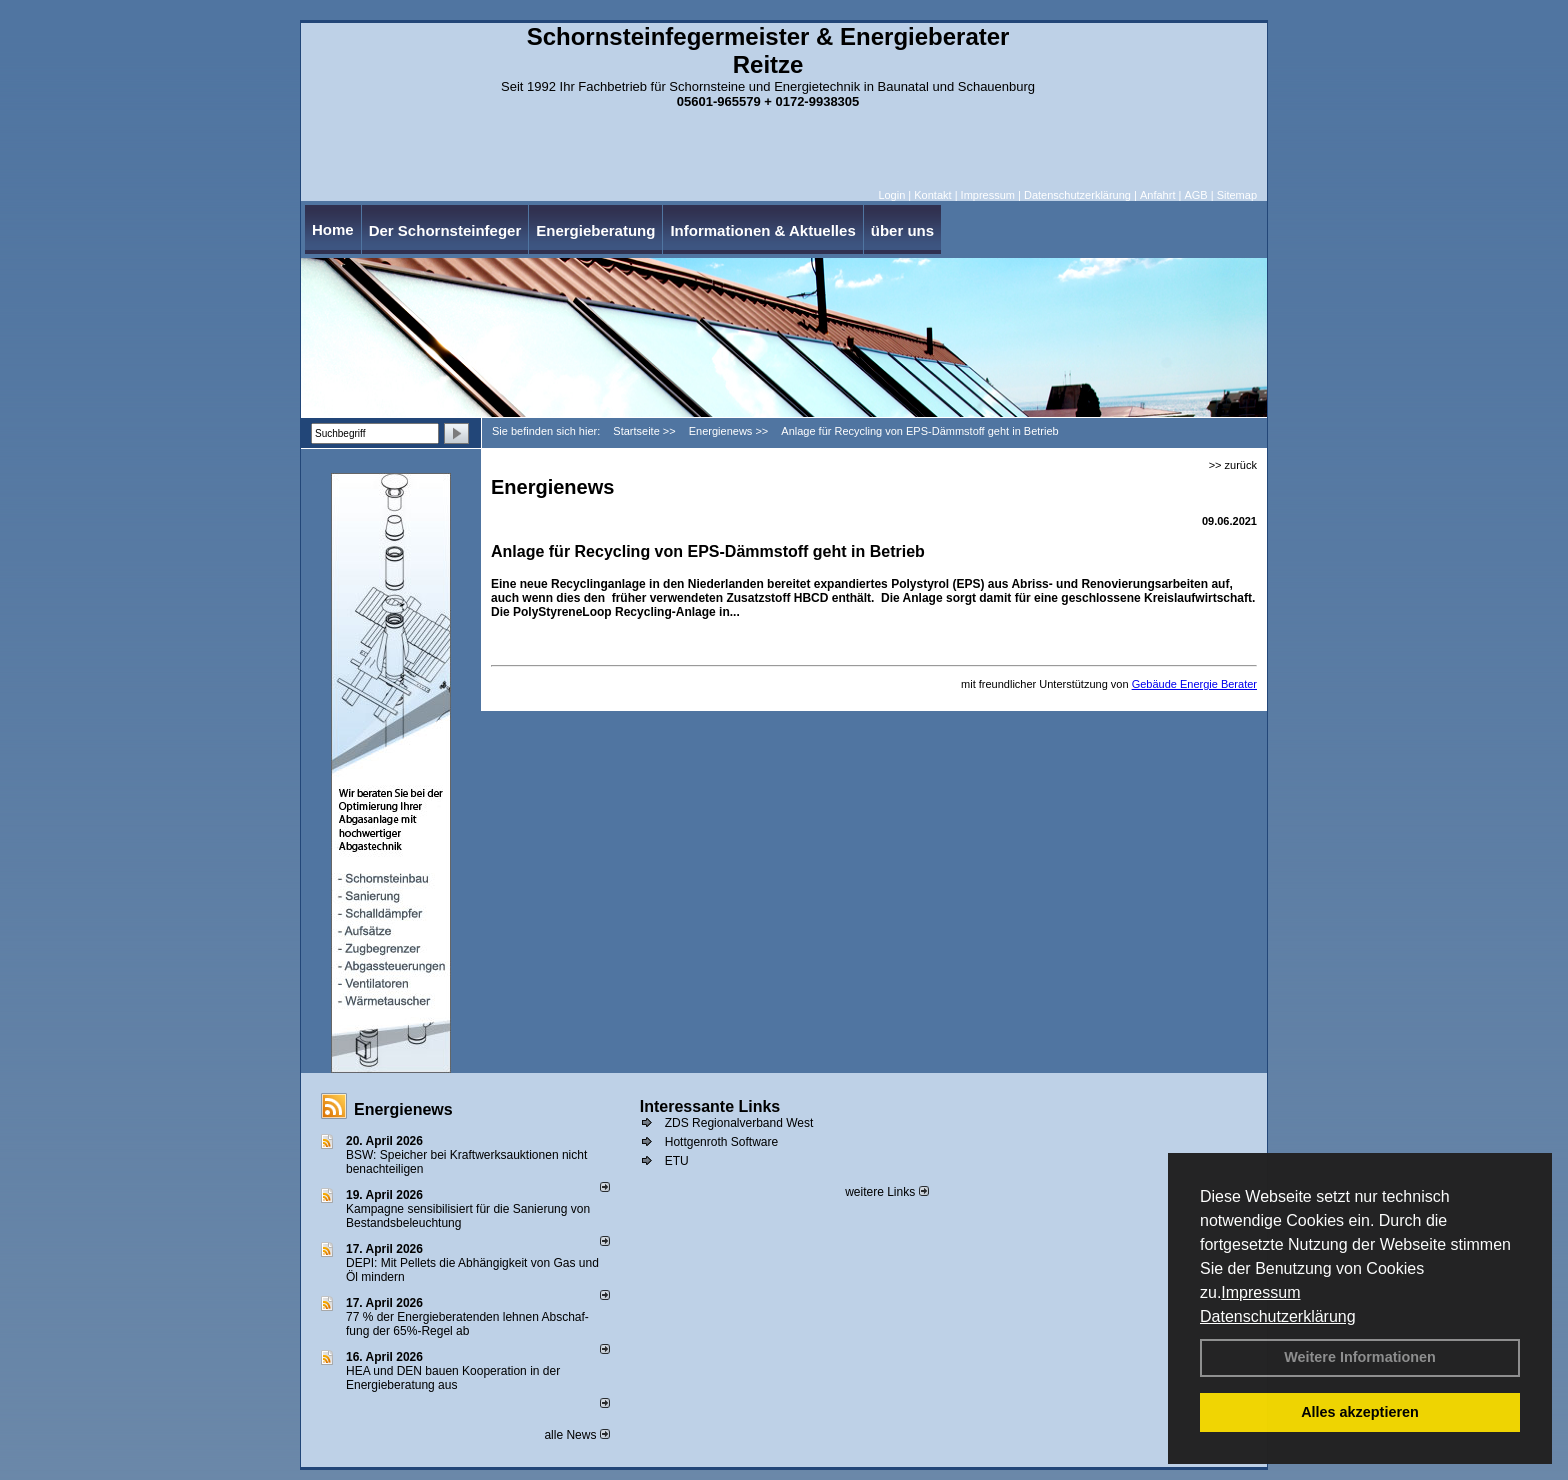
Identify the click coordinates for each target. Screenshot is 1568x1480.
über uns (902, 230)
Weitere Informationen (1360, 1357)
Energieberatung (595, 230)
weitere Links (886, 1192)
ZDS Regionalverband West (739, 1123)
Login (891, 195)
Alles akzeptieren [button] (1360, 1412)
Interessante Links (710, 1106)
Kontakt (932, 195)
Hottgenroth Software (721, 1142)
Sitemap (1237, 195)
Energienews (403, 1109)
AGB (1195, 195)
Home (333, 229)
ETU (677, 1161)
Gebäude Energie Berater (1194, 684)
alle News (576, 1435)
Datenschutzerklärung (1278, 1316)
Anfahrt (1157, 195)
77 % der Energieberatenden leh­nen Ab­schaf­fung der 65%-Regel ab (467, 1324)
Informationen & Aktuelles (762, 230)
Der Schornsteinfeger (445, 230)
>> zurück (1233, 465)
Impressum (1260, 1292)
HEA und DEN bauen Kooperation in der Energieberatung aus (453, 1378)
